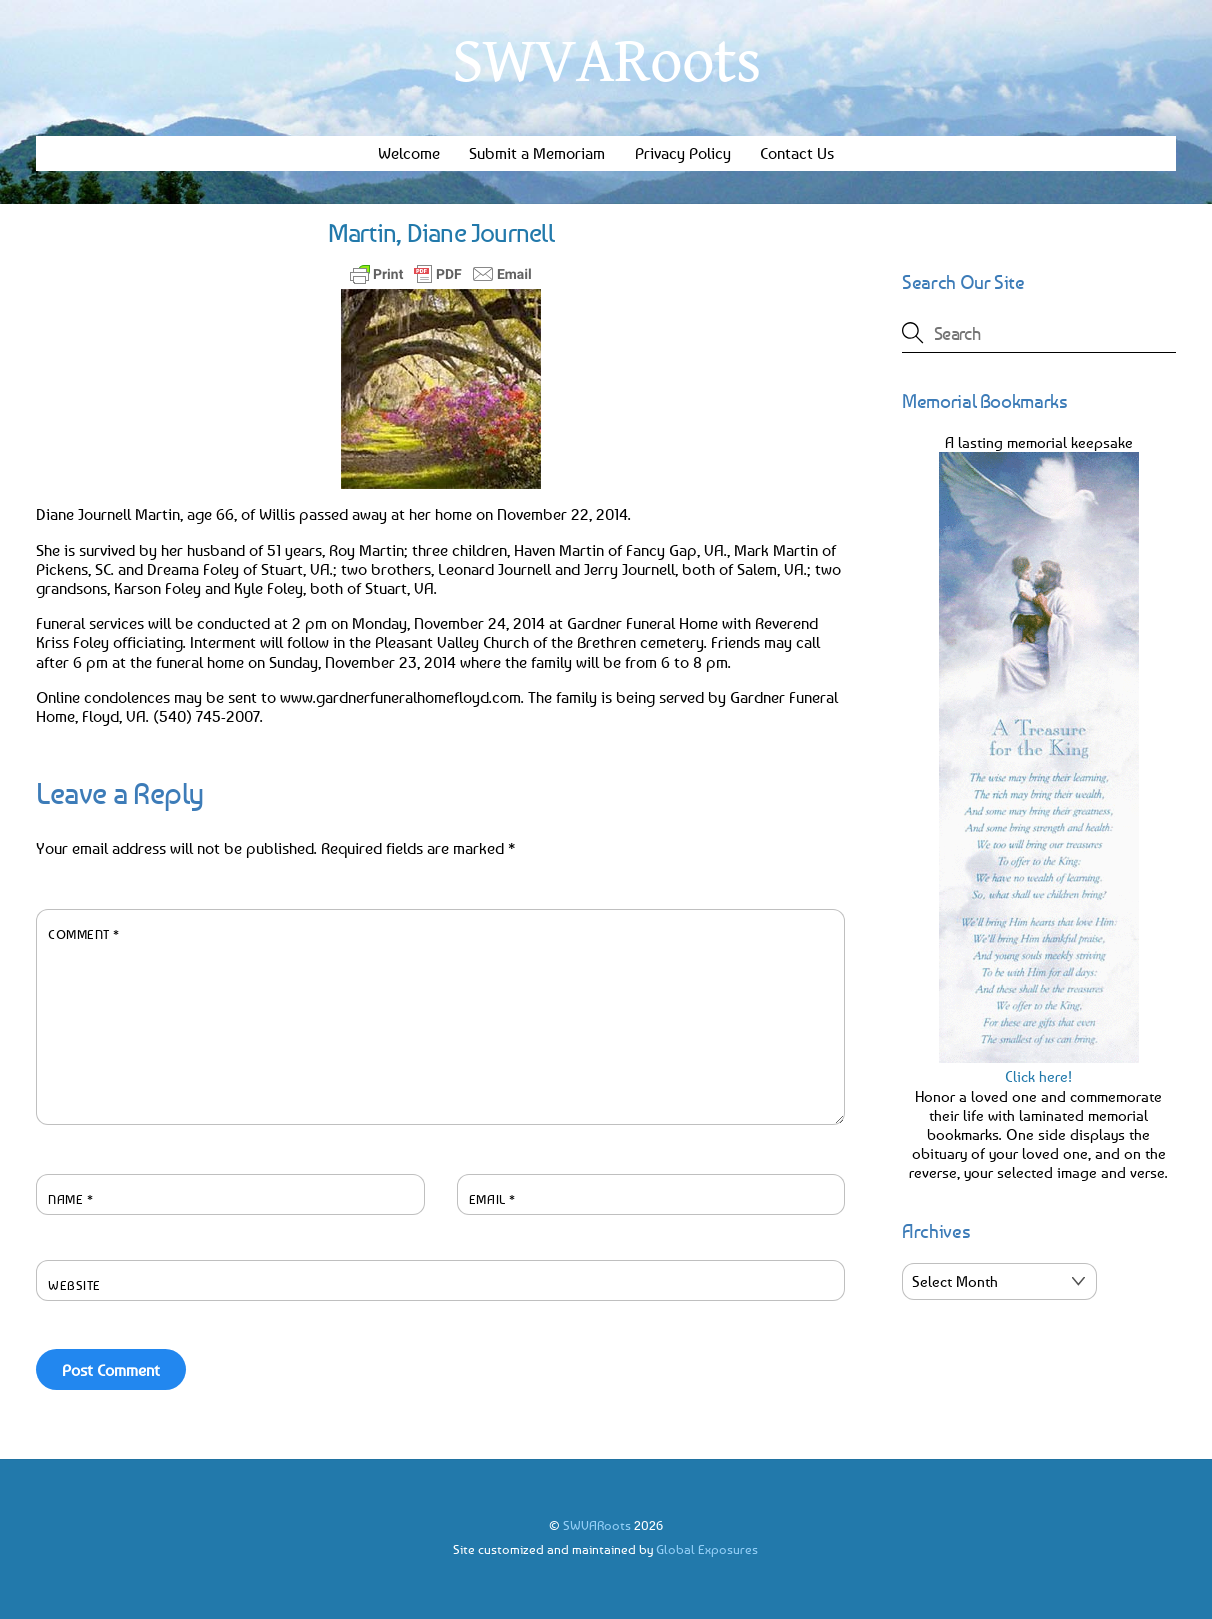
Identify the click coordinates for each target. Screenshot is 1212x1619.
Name (70, 1199)
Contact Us (797, 153)
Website (74, 1285)
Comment (84, 934)
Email (492, 1199)
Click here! (1039, 1066)
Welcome (409, 153)
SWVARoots (597, 1525)
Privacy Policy (683, 153)
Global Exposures (707, 1549)
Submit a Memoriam (537, 153)
